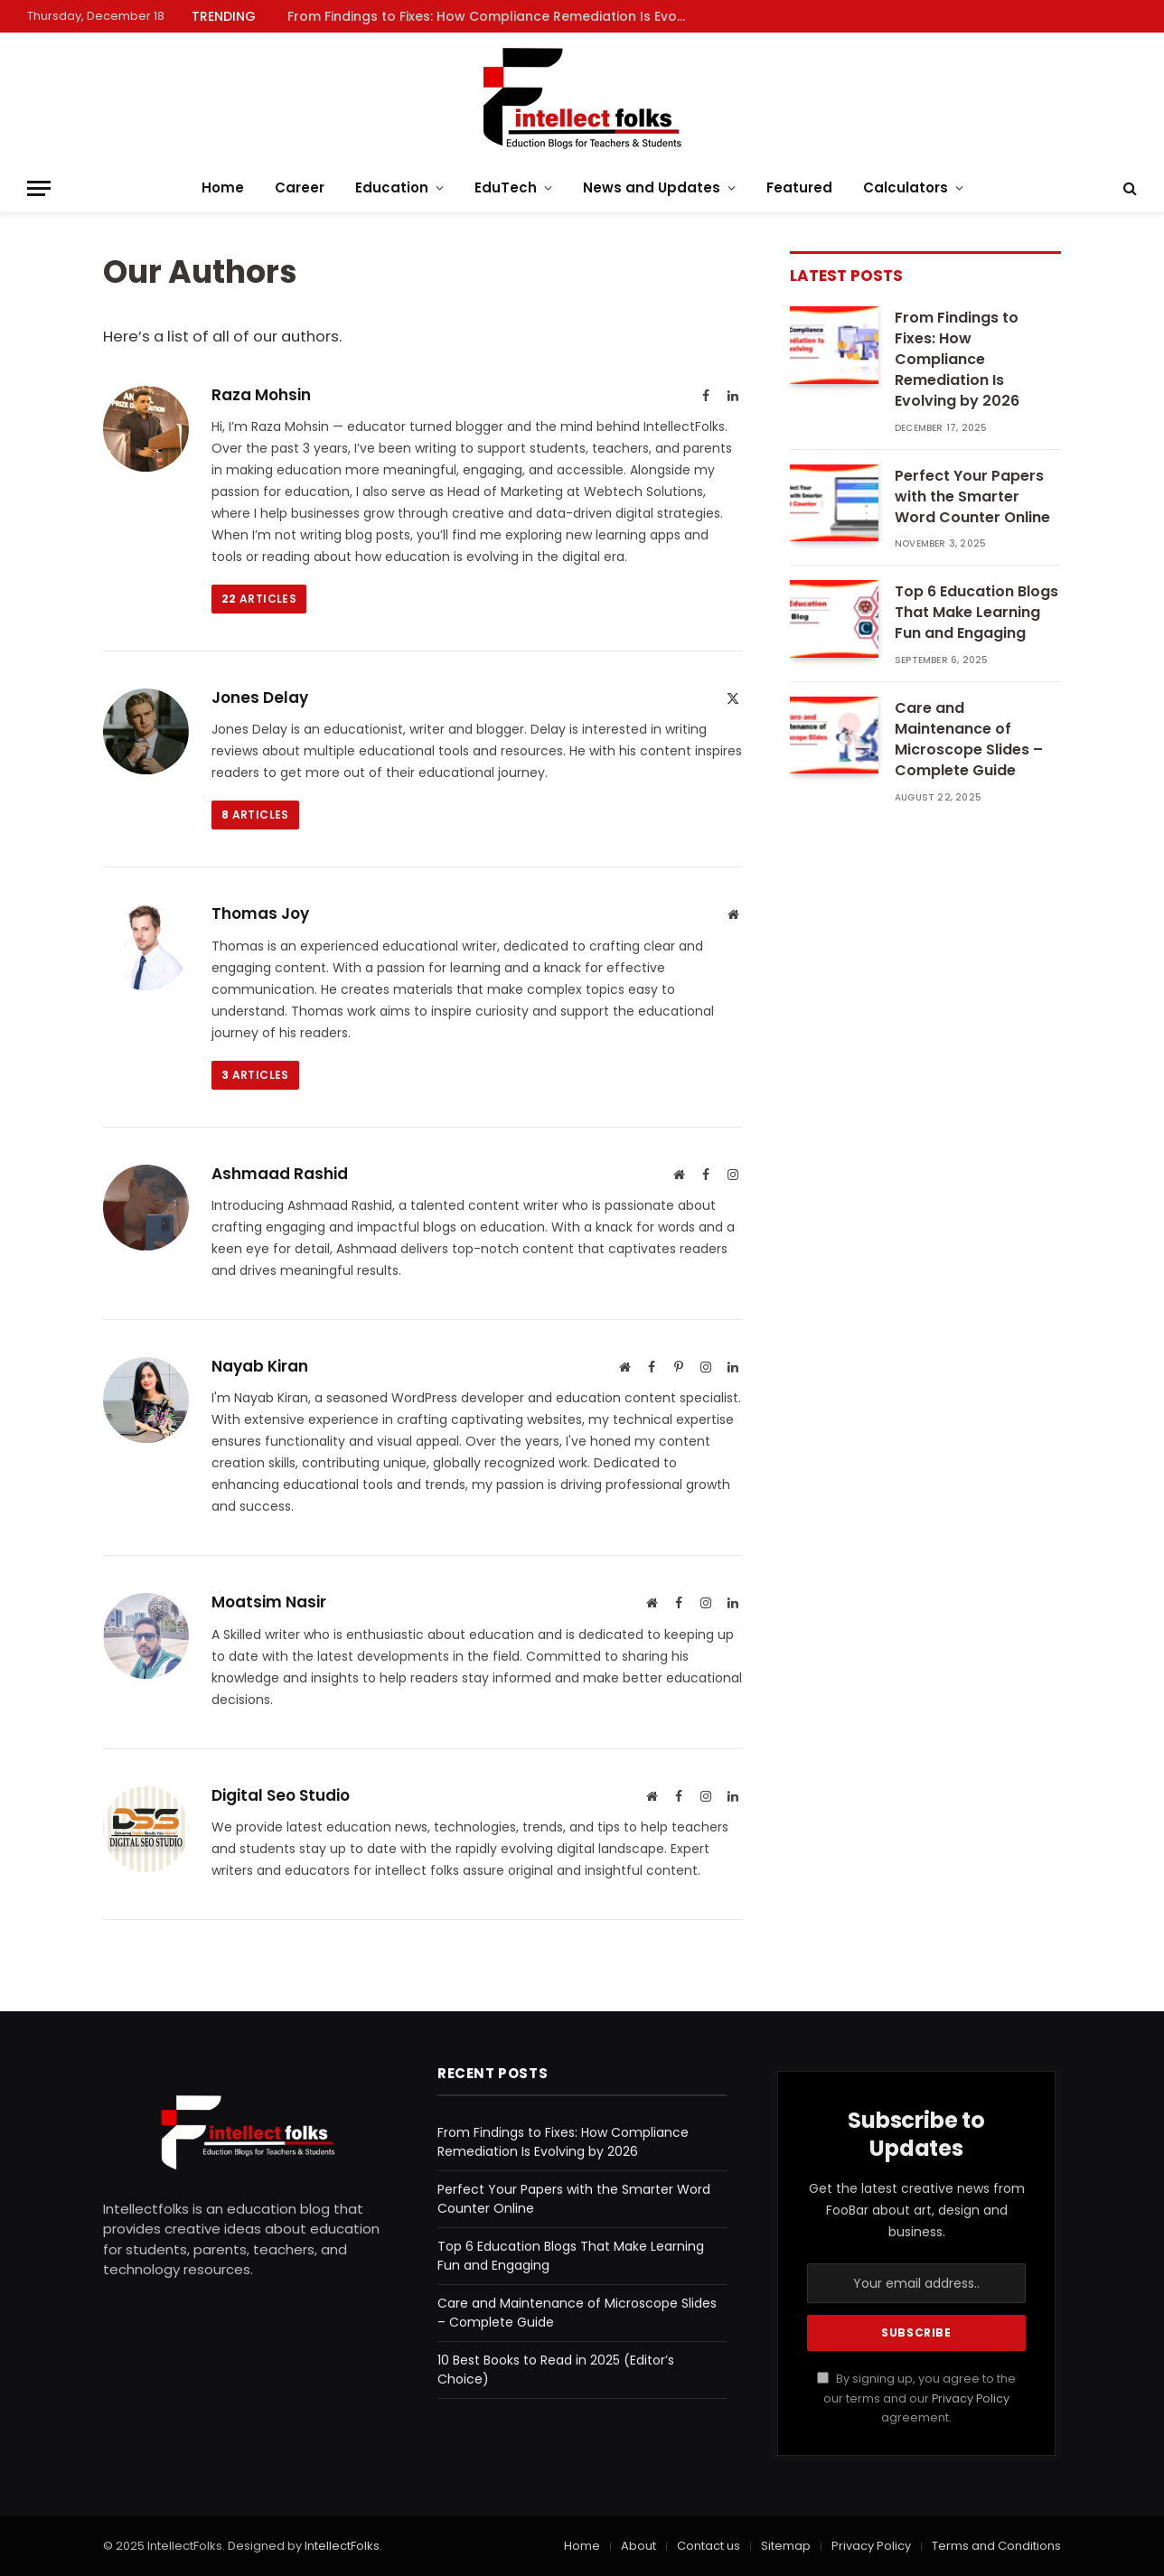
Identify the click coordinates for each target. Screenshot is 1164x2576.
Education (391, 187)
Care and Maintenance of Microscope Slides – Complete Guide (969, 739)
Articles (258, 598)
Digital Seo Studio (280, 1795)
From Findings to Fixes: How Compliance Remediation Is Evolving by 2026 (490, 16)
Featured (799, 187)
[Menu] (39, 188)
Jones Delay (259, 697)
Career (299, 187)
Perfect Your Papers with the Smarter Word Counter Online (972, 497)
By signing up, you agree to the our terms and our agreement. (916, 2398)
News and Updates (651, 187)
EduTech (505, 187)
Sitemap (786, 2545)
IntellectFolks (342, 2545)
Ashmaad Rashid (279, 1174)
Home (223, 187)
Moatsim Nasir (268, 1602)
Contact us (708, 2545)
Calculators (905, 187)
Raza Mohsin (261, 395)
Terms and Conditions (996, 2545)
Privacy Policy (970, 2398)
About (638, 2545)
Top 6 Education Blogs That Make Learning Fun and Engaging (976, 612)
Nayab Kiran (259, 1366)
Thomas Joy (260, 913)
